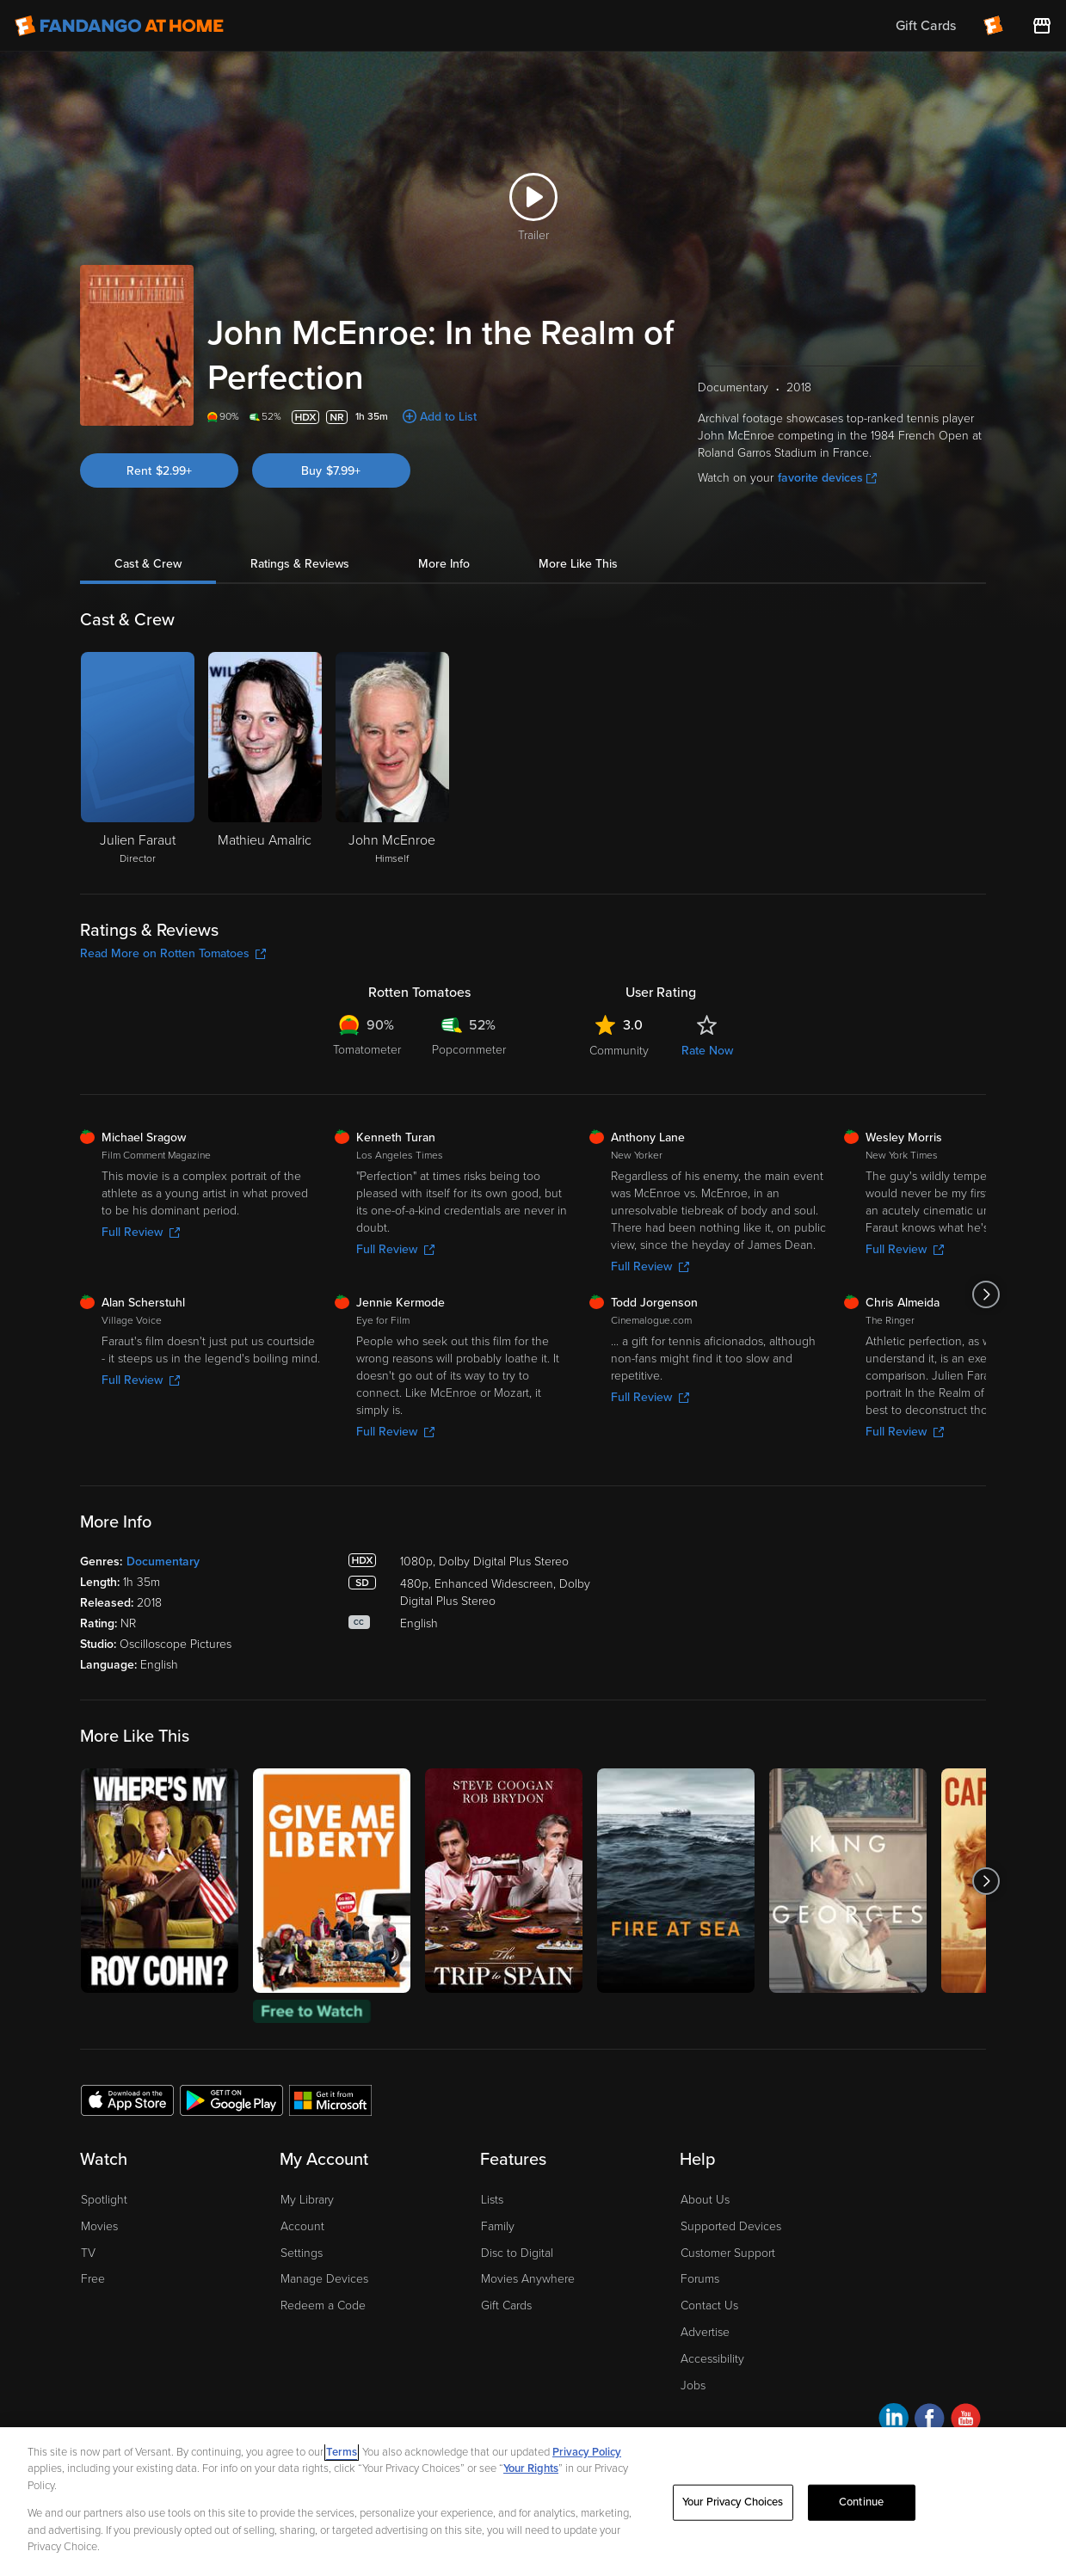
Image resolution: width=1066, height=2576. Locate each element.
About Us (705, 2199)
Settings (301, 2253)
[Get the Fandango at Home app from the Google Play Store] (231, 2099)
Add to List (448, 416)
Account (302, 2226)
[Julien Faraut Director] (137, 759)
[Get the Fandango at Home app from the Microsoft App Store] (330, 2099)
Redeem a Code (323, 2305)
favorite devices (827, 477)
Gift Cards (506, 2305)
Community (619, 1050)
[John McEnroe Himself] (392, 759)
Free (93, 2279)
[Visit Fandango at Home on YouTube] (966, 2420)
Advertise (705, 2332)
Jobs (693, 2385)
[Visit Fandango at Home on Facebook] (930, 2420)
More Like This (578, 563)
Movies (99, 2226)
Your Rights (530, 2468)
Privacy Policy (586, 2452)
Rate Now (707, 1050)
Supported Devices (731, 2226)
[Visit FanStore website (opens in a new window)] (1042, 26)
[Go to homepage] (119, 26)
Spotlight (104, 2199)
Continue (861, 2502)
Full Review (141, 1232)
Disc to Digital (517, 2253)
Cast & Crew (148, 563)
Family (498, 2226)
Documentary (163, 1561)
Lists (492, 2199)
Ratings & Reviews (299, 563)
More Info (444, 563)
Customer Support (728, 2253)
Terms (341, 2452)
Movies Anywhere (528, 2279)
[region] (533, 2501)
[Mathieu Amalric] (265, 759)
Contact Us (709, 2305)
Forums (700, 2279)
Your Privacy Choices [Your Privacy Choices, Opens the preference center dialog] (733, 2502)
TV (88, 2253)
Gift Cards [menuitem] (926, 25)
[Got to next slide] (985, 1294)
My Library (307, 2199)
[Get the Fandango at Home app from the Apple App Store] (127, 2099)
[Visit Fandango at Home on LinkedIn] (893, 2420)
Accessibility (712, 2359)
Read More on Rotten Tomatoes (173, 953)
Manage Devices (324, 2279)
